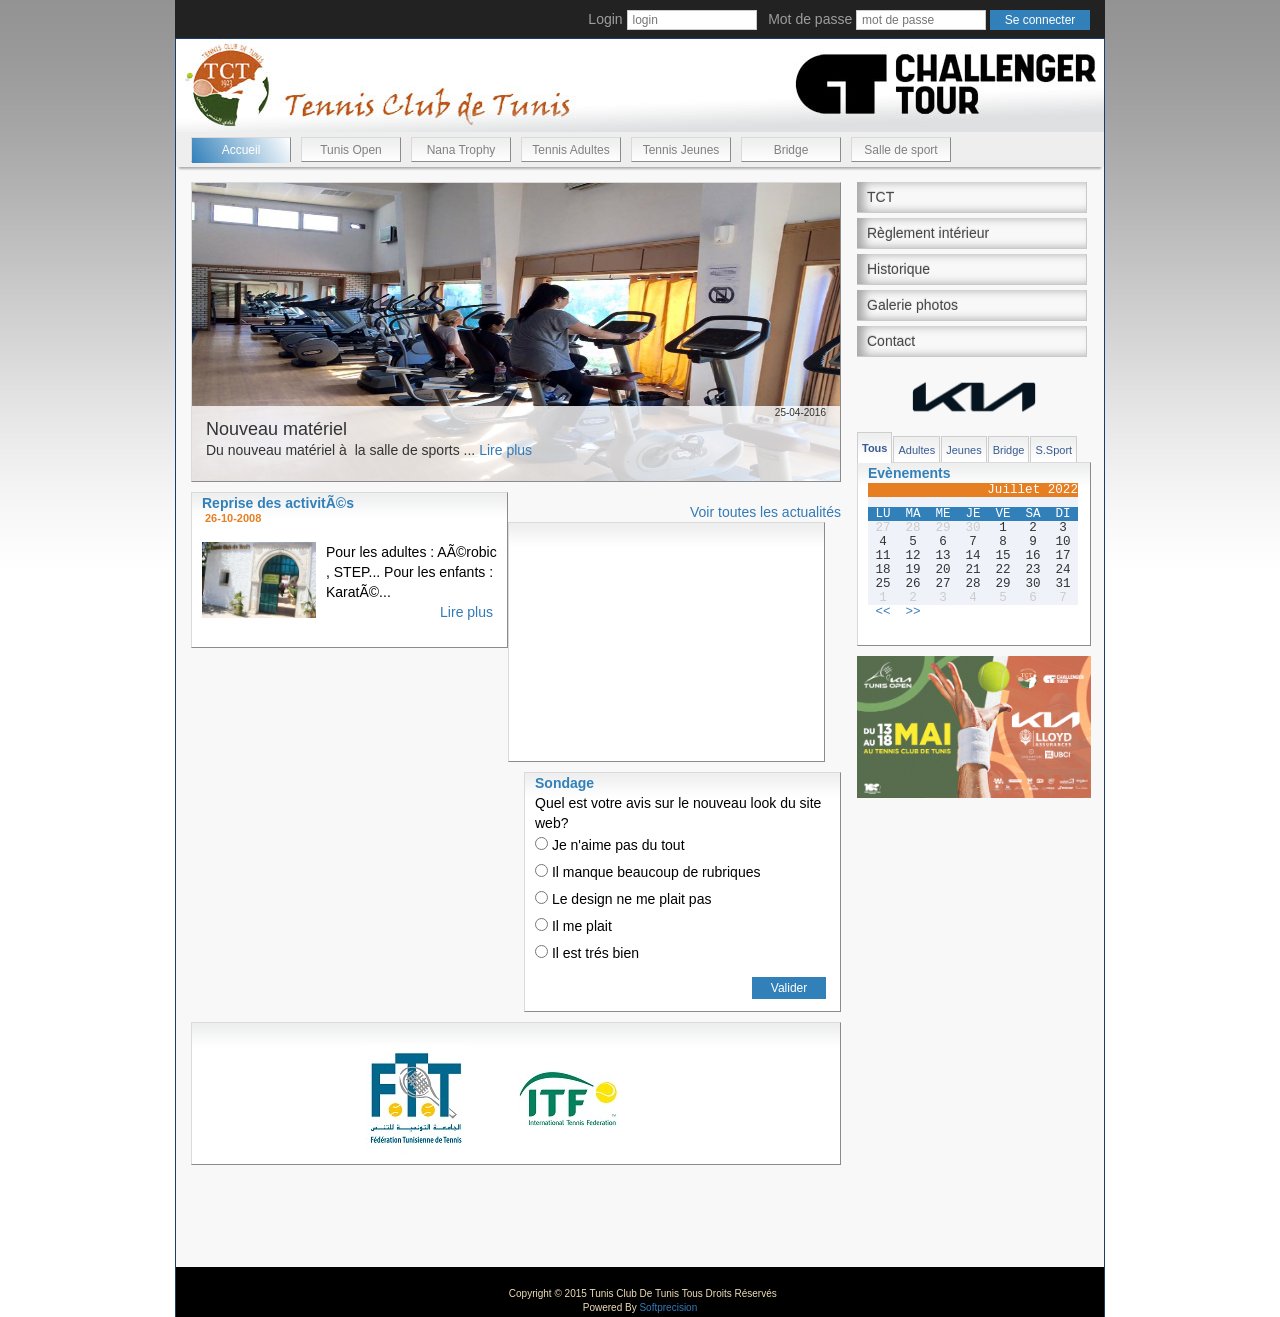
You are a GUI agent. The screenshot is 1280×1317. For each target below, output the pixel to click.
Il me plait (573, 926)
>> (912, 612)
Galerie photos (912, 305)
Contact (891, 341)
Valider (789, 988)
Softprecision (668, 1307)
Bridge (791, 150)
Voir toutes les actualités (765, 512)
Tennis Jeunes (681, 150)
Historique (898, 269)
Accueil (241, 150)
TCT (880, 197)
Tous (874, 448)
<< (882, 612)
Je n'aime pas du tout (610, 845)
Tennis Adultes (570, 150)
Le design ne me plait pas (623, 899)
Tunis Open (351, 150)
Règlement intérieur (928, 233)
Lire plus (505, 450)
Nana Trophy (461, 150)
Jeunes (963, 450)
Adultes (916, 450)
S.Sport (1053, 450)
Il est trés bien (587, 953)
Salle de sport (900, 150)
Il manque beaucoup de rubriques (647, 872)
